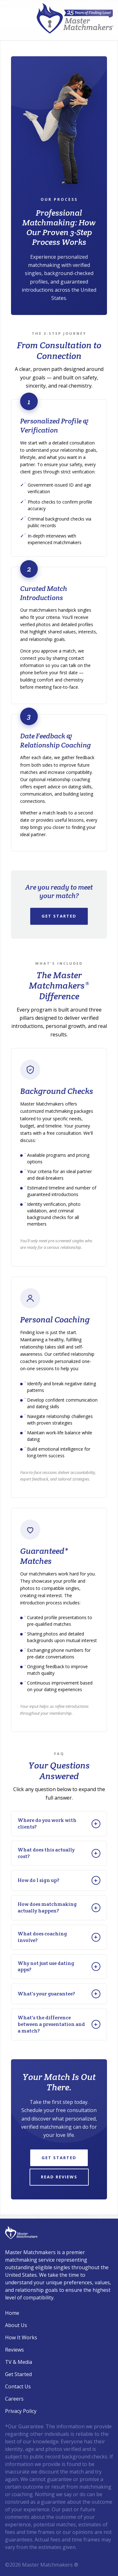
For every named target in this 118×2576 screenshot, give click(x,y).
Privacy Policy (21, 2411)
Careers (14, 2398)
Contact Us (18, 2386)
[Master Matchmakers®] (75, 18)
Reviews (14, 2349)
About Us (16, 2325)
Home (12, 2312)
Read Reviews (59, 2177)
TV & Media (18, 2361)
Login (4, 2572)
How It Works (21, 2337)
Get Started (59, 916)
